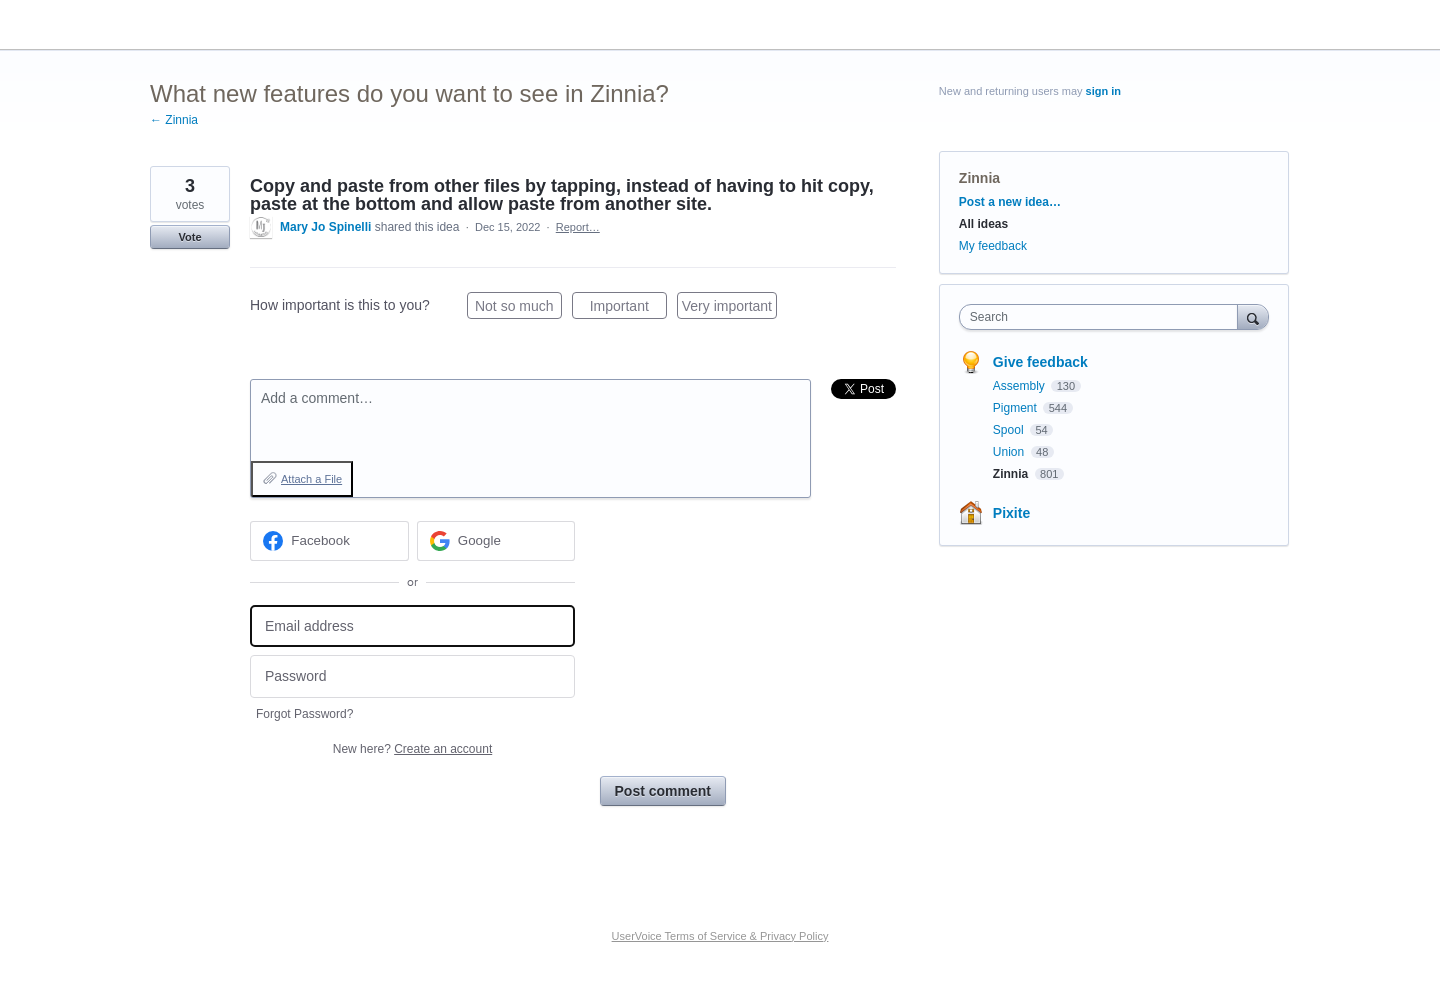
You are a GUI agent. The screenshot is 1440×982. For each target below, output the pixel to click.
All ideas (983, 224)
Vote (189, 237)
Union (1010, 452)
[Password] (412, 676)
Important (628, 309)
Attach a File (311, 479)
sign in (1103, 91)
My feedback (993, 246)
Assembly (1020, 386)
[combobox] (1103, 317)
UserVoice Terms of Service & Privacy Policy (720, 936)
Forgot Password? (304, 714)
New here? (412, 749)
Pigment (1016, 408)
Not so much (518, 309)
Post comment (663, 791)
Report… (578, 227)
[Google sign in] (496, 541)
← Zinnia (174, 120)
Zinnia (979, 178)
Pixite (1011, 513)
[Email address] (412, 626)
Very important (729, 309)
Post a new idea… (1010, 202)
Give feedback (1040, 362)
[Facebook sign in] (329, 541)
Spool (1010, 430)
